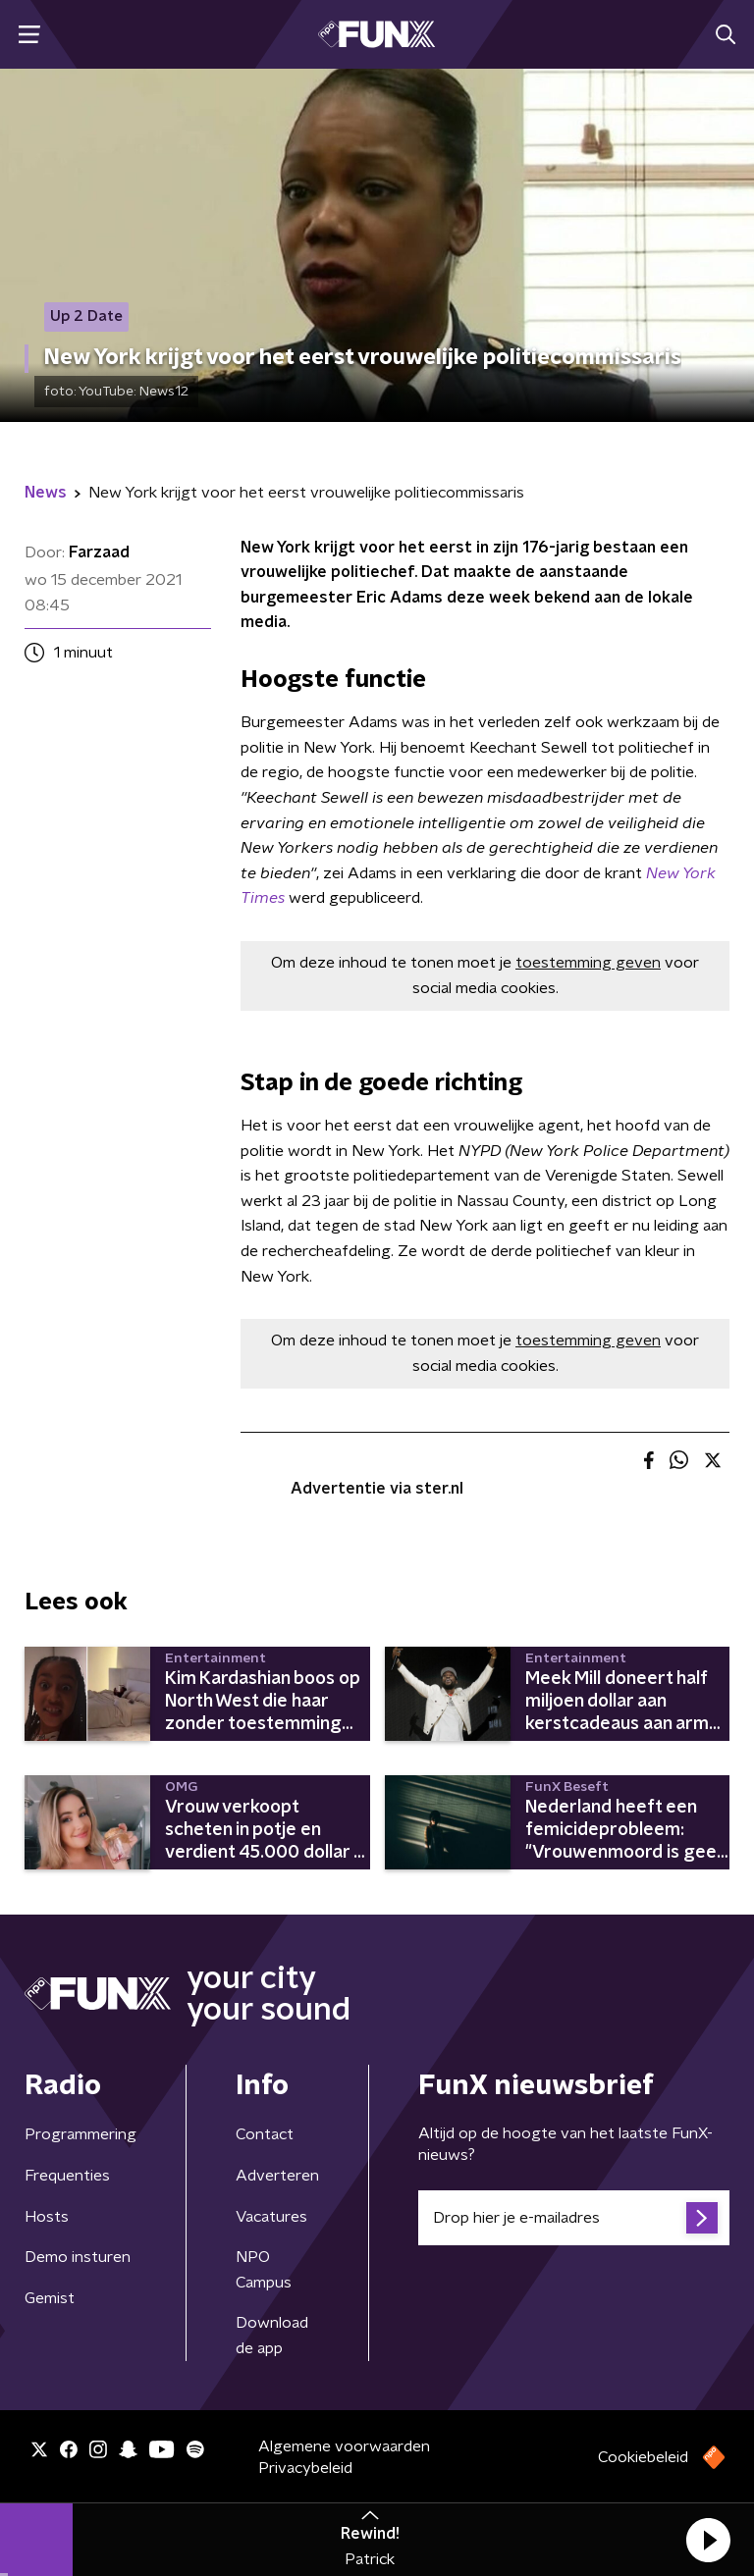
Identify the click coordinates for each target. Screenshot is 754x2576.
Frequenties (67, 2175)
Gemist (50, 2298)
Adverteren (277, 2175)
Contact (265, 2134)
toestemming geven (588, 963)
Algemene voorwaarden (344, 2446)
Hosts (47, 2217)
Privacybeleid (305, 2468)
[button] (707, 2539)
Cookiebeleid (643, 2457)
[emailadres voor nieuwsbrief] (573, 2217)
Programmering (80, 2134)
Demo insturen (78, 2257)
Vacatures (271, 2217)
